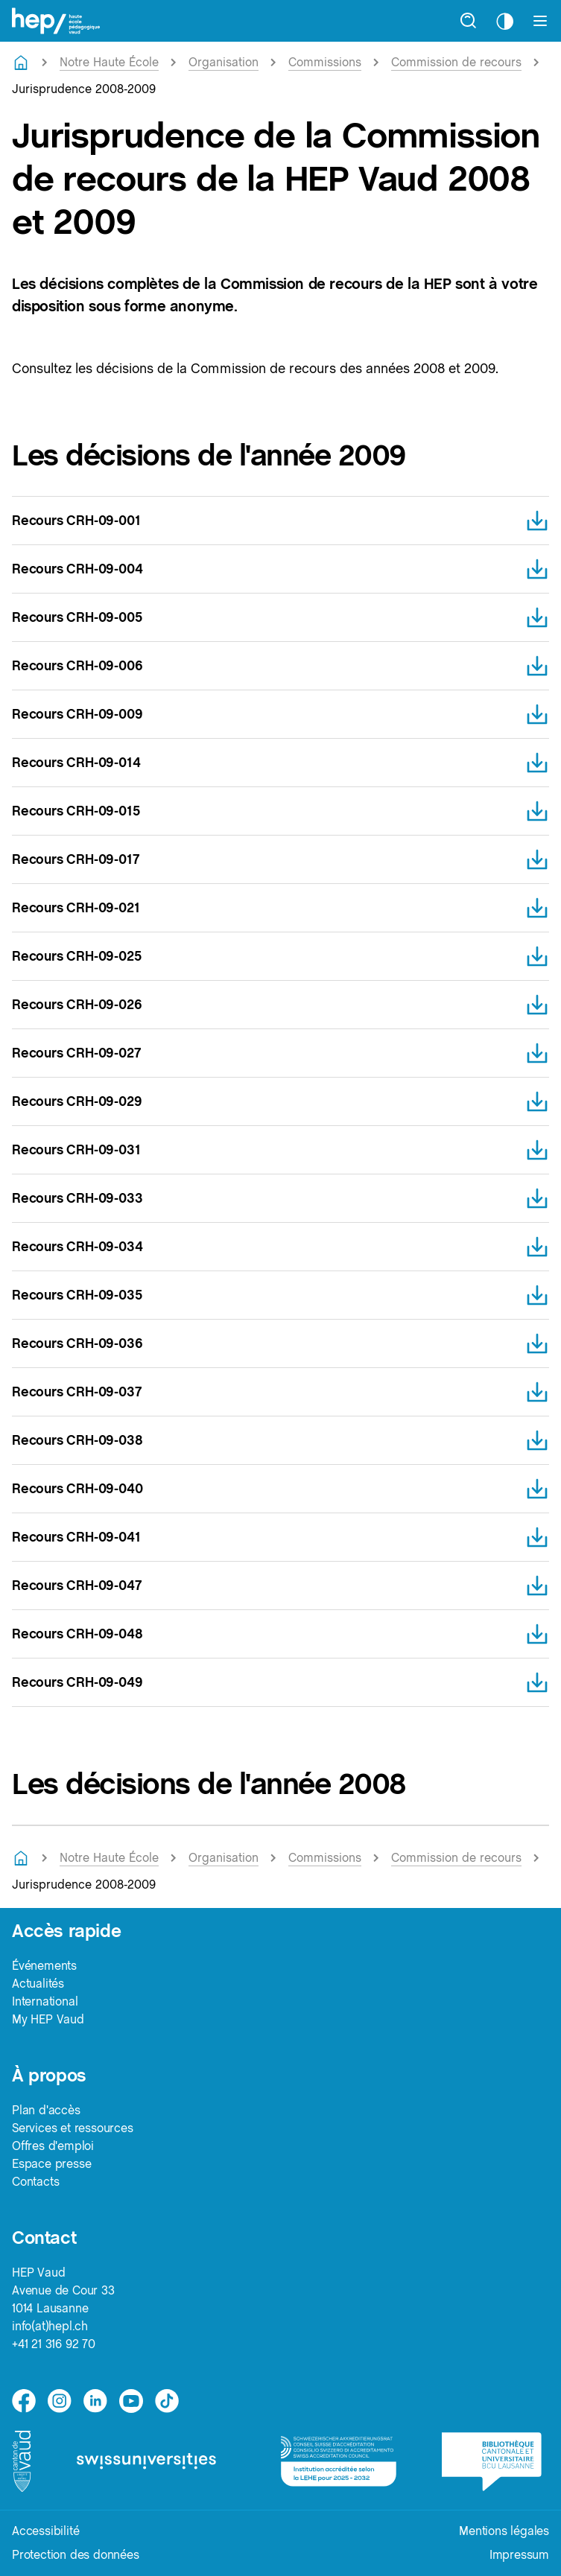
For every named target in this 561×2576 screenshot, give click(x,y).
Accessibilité (45, 2531)
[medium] (131, 2401)
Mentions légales (504, 2531)
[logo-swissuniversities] (157, 2461)
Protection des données (75, 2555)
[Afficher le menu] (540, 21)
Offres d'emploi (53, 2146)
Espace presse (51, 2164)
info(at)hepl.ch (50, 2326)
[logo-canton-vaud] (23, 2461)
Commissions (324, 62)
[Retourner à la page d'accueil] (21, 62)
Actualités (38, 1983)
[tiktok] (167, 2401)
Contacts (35, 2182)
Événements (44, 1966)
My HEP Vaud (48, 2019)
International (44, 2001)
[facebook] (24, 2401)
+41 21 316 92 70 (53, 2344)
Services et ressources (72, 2128)
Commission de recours (456, 62)
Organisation (223, 62)
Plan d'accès (46, 2110)
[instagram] (60, 2401)
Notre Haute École (109, 62)
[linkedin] (95, 2401)
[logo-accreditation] (340, 2461)
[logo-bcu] (495, 2461)
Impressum (519, 2555)
